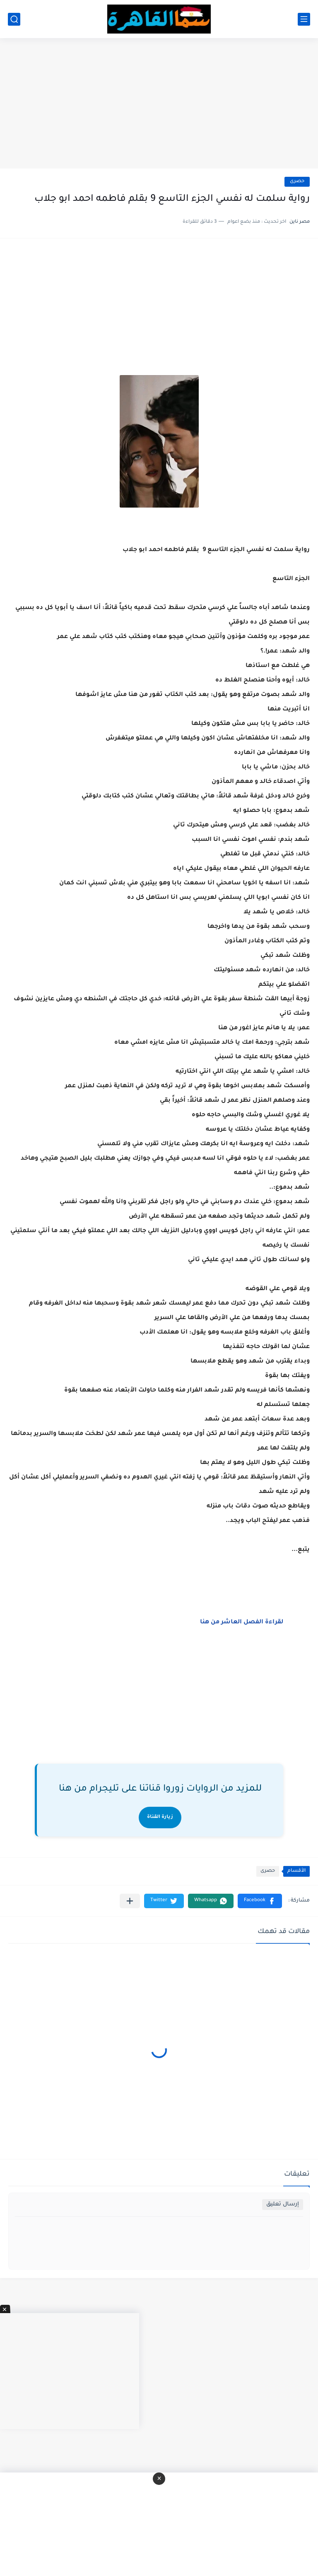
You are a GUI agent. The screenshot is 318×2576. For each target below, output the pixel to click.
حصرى (297, 181)
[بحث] (14, 19)
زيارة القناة (160, 1817)
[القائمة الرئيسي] (304, 19)
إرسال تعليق (282, 2204)
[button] (260, 1901)
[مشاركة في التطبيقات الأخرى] (130, 1901)
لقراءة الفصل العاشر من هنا (241, 1622)
